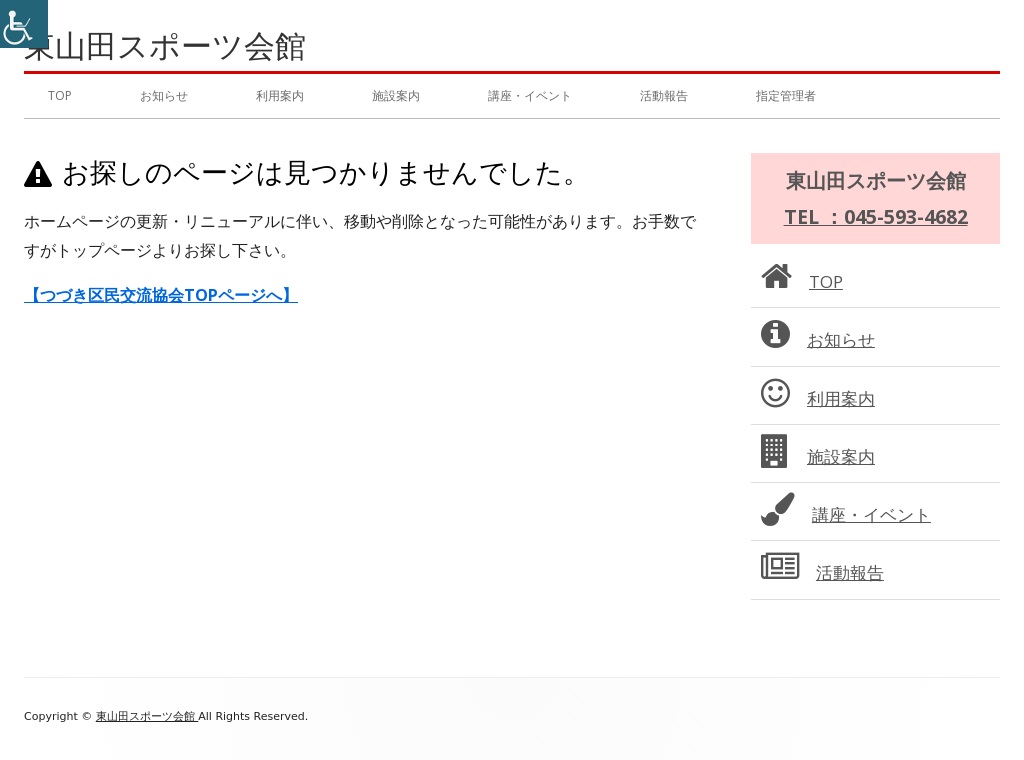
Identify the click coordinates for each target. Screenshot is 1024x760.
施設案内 (396, 95)
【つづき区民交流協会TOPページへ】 (161, 295)
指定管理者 (786, 95)
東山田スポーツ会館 (165, 45)
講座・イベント (530, 95)
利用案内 (280, 95)
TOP (60, 95)
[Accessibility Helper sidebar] (24, 24)
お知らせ (164, 95)
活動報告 (664, 95)
